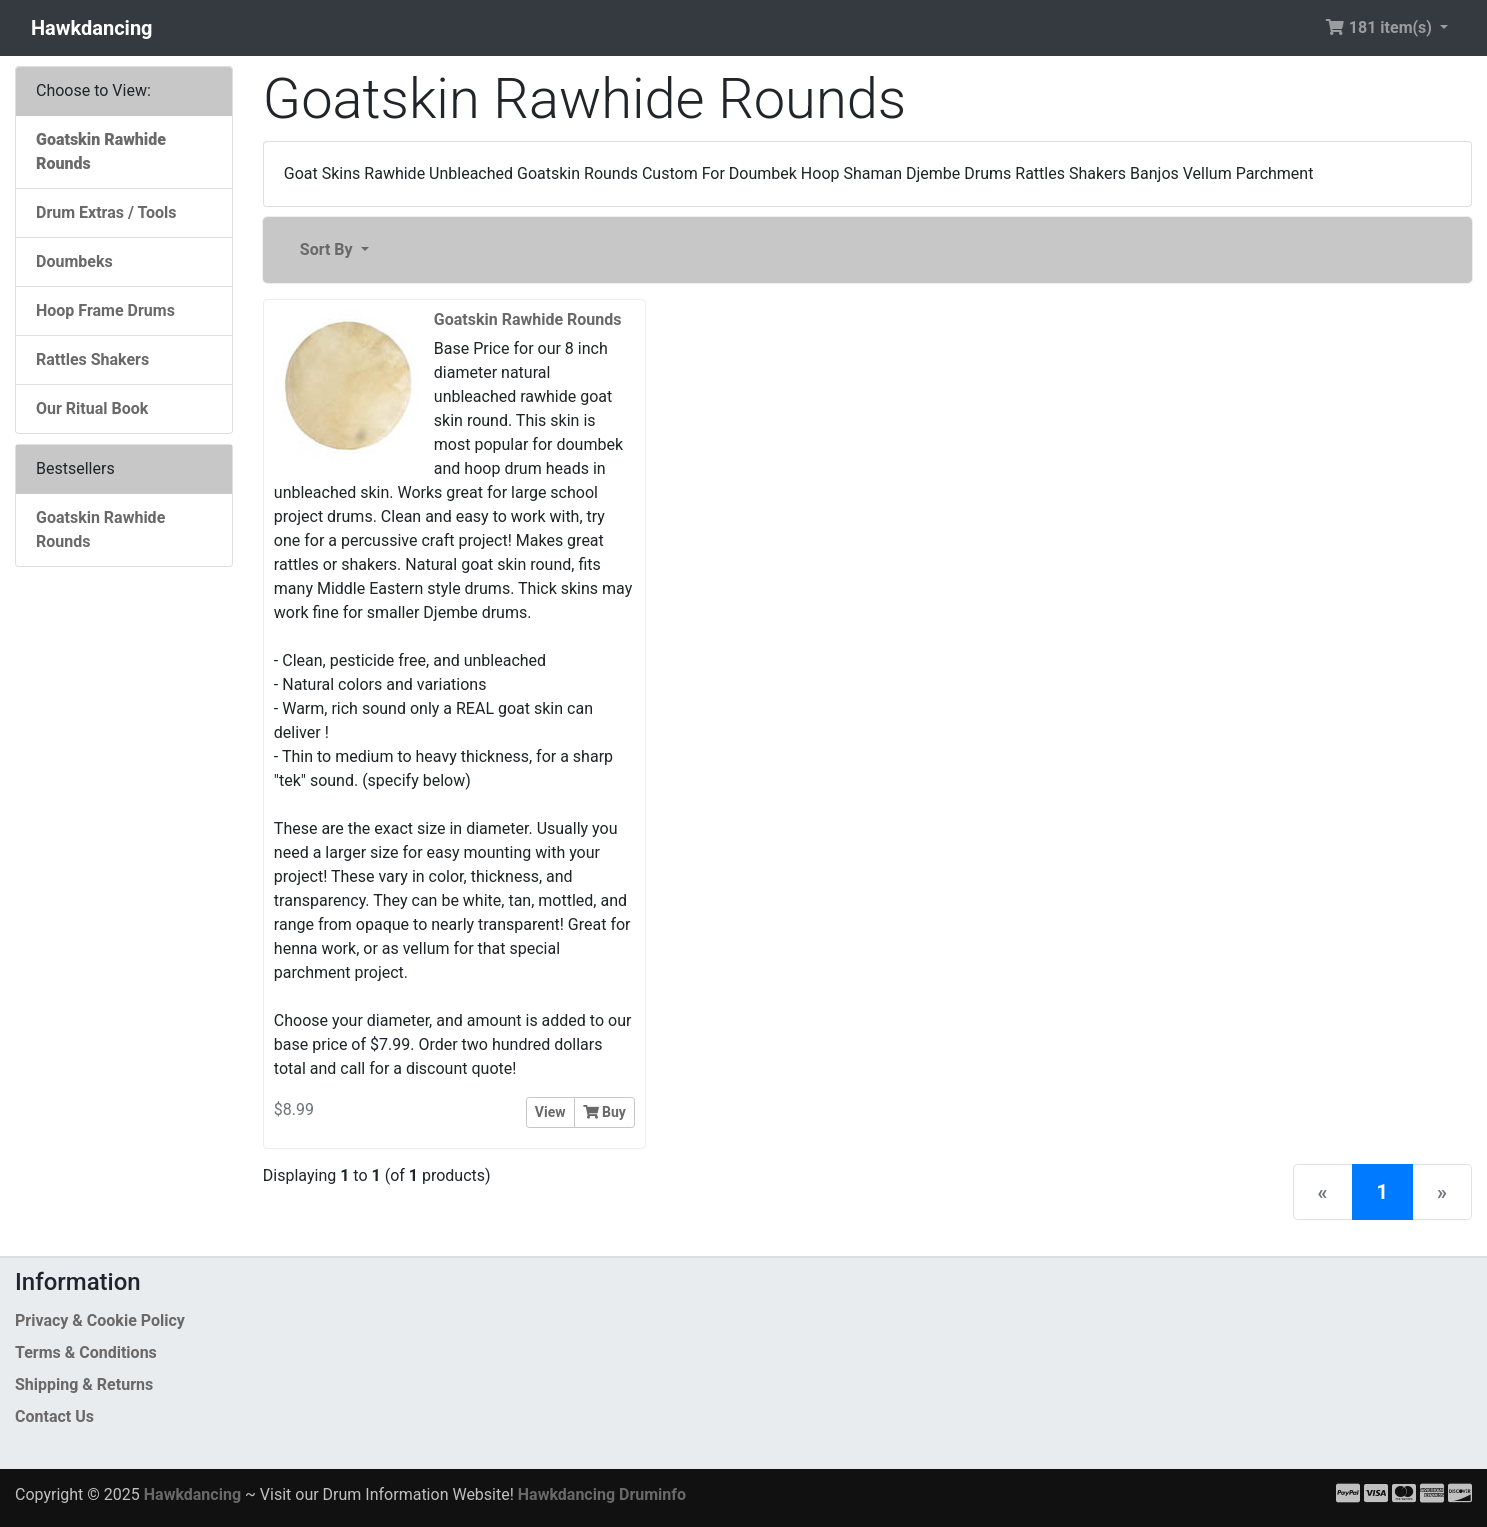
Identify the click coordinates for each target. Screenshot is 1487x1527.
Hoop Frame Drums (105, 310)
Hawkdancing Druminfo (602, 1494)
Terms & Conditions (86, 1352)
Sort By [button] (328, 249)
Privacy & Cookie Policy (100, 1320)
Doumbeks (74, 261)
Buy (604, 1112)
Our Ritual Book (92, 408)
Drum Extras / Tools (106, 212)
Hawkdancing (92, 28)
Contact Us (54, 1416)
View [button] (550, 1112)
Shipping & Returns (84, 1384)
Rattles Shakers (92, 359)
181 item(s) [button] (1380, 27)
